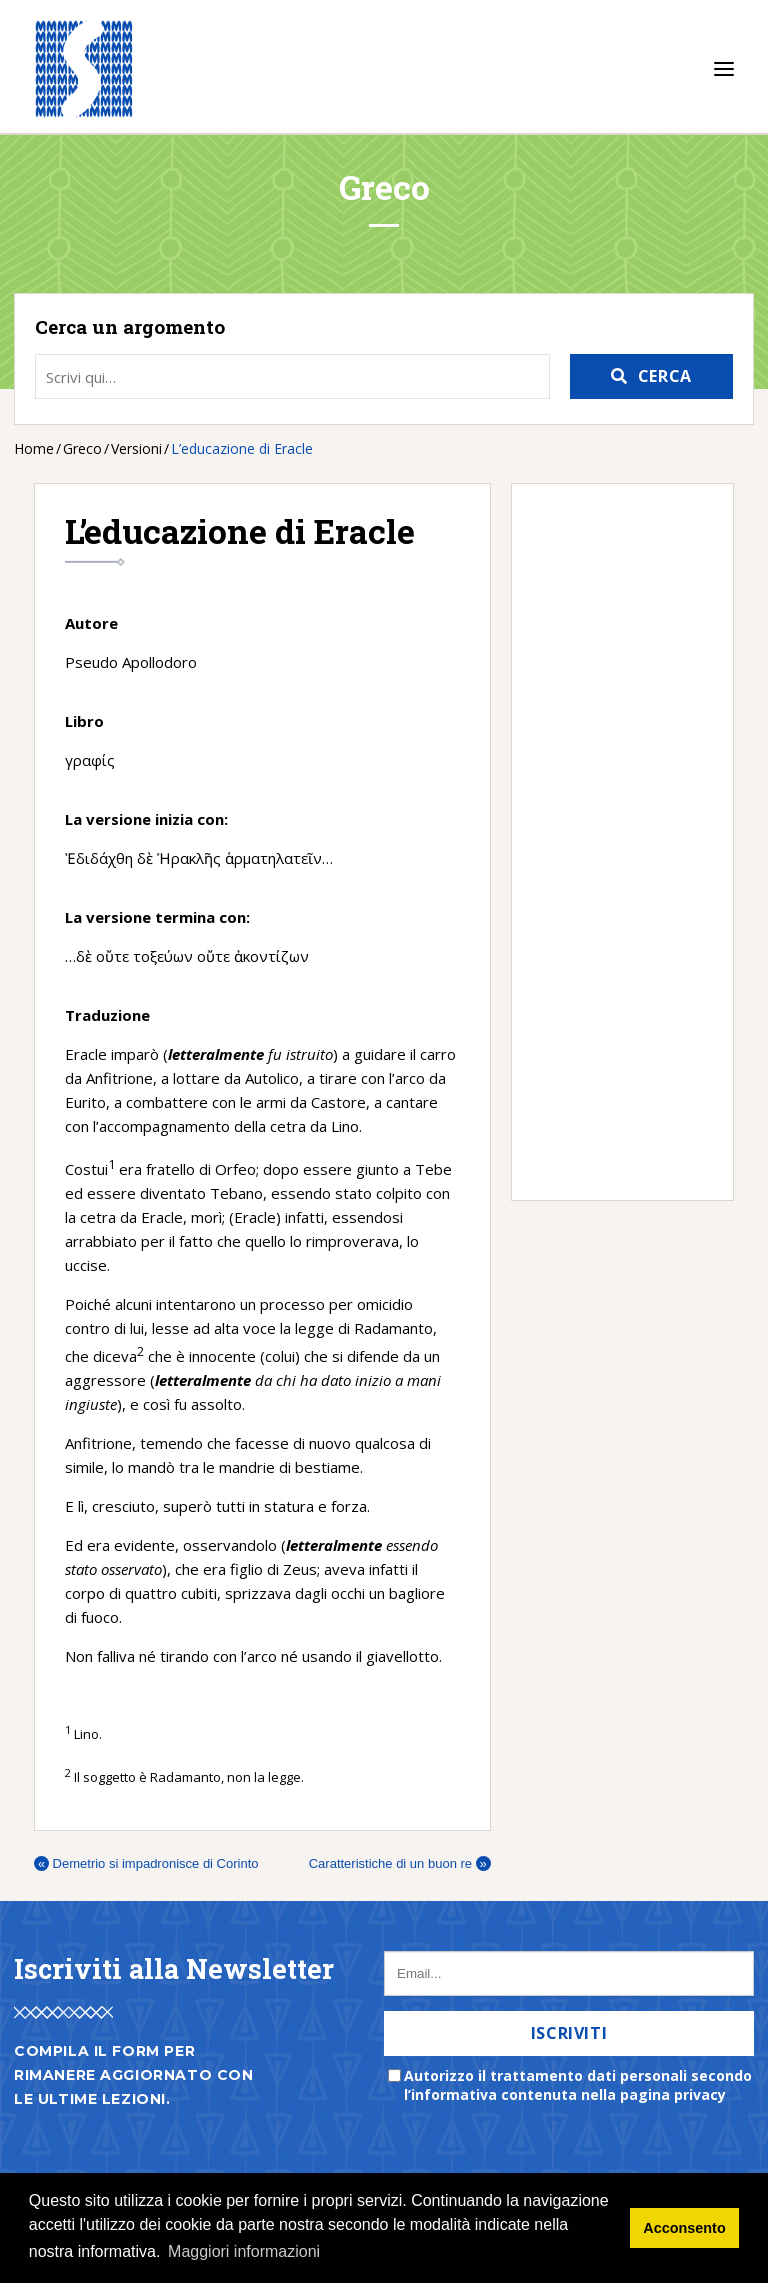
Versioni (136, 448)
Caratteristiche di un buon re (400, 1863)
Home (34, 448)
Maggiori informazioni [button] (244, 2251)
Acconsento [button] (684, 2228)
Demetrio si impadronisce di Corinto (146, 1863)
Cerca (665, 376)
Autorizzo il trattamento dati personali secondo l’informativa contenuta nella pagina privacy (578, 2085)
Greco (82, 448)
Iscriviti (569, 2033)
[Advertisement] (612, 842)
